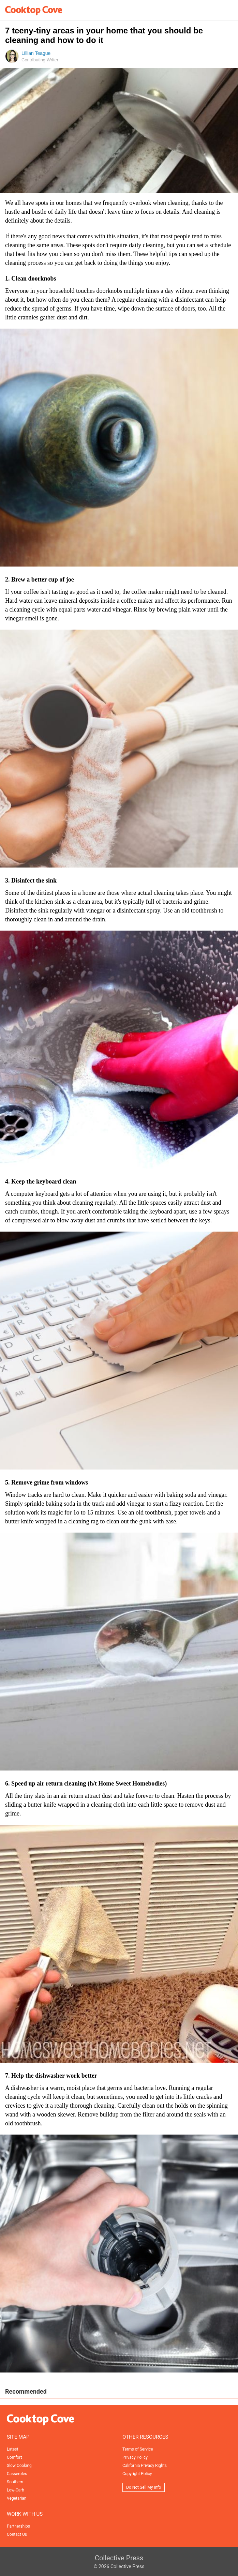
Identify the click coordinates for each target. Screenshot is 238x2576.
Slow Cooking (19, 2465)
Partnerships (18, 2526)
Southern (15, 2482)
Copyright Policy (137, 2473)
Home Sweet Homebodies (131, 1783)
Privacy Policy (135, 2457)
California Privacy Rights (144, 2465)
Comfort (14, 2457)
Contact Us (17, 2534)
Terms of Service (137, 2449)
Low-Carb (15, 2490)
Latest (12, 2449)
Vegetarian (16, 2498)
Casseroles (17, 2473)
